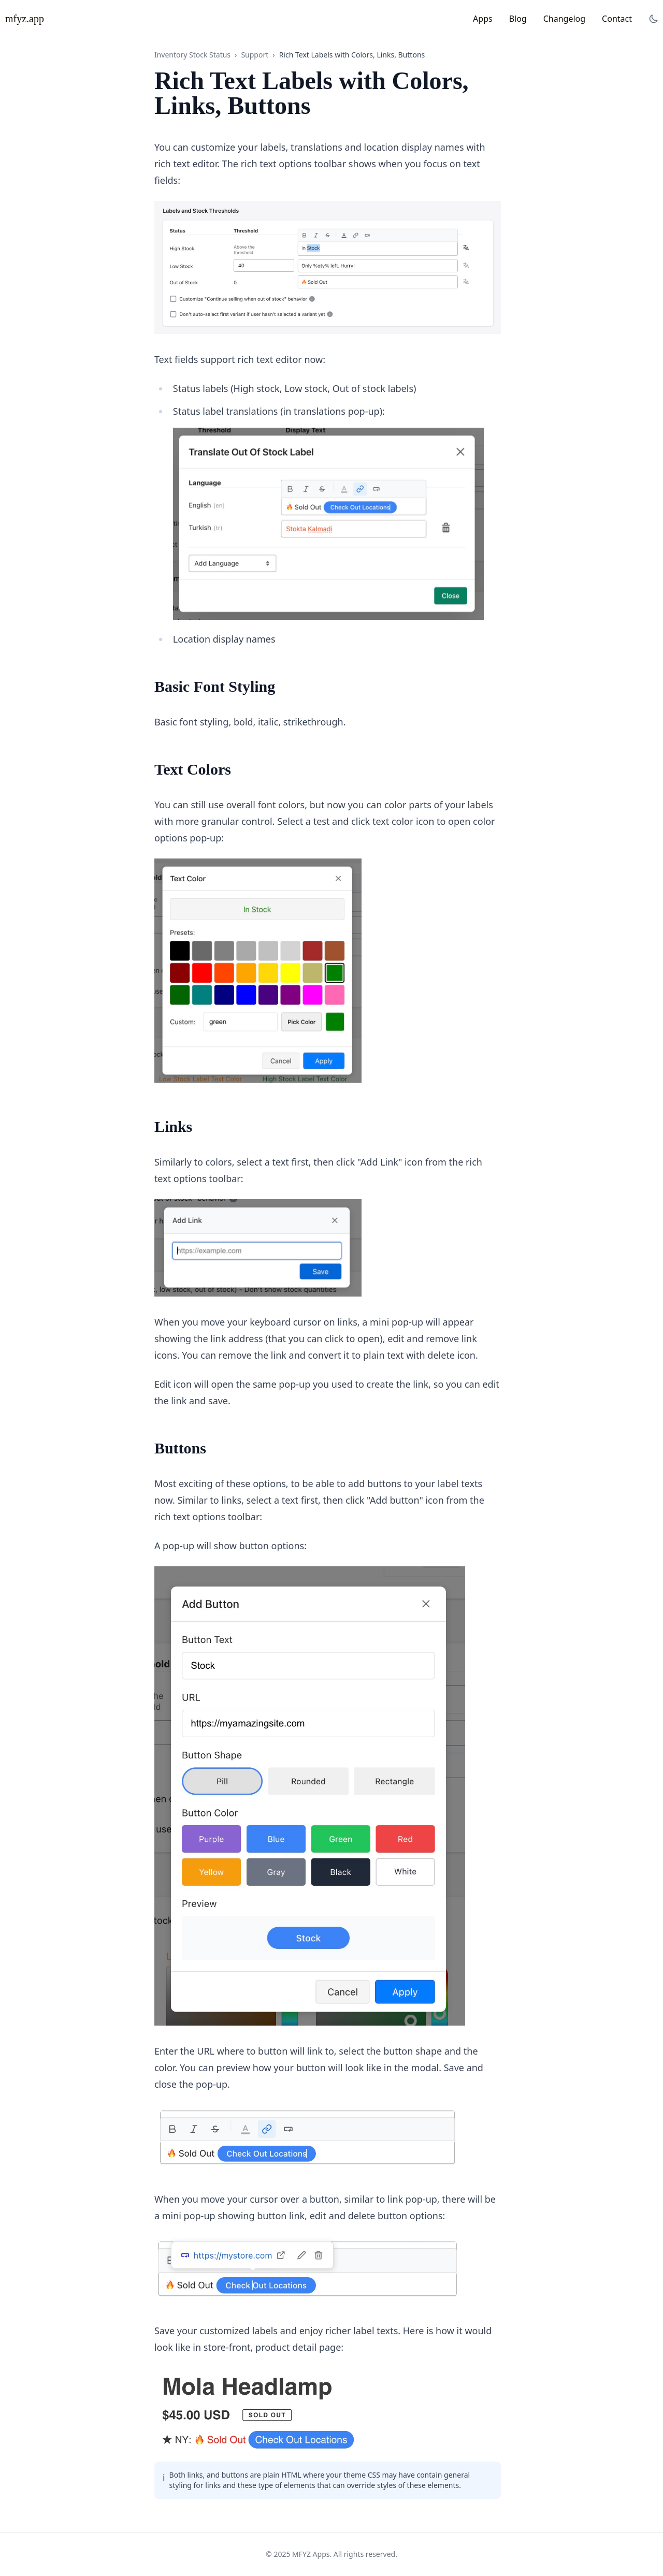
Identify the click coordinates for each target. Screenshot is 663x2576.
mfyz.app (24, 18)
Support (254, 55)
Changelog (564, 18)
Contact (617, 18)
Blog (518, 18)
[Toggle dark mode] (653, 18)
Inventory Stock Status (192, 55)
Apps (483, 18)
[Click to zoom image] (327, 267)
